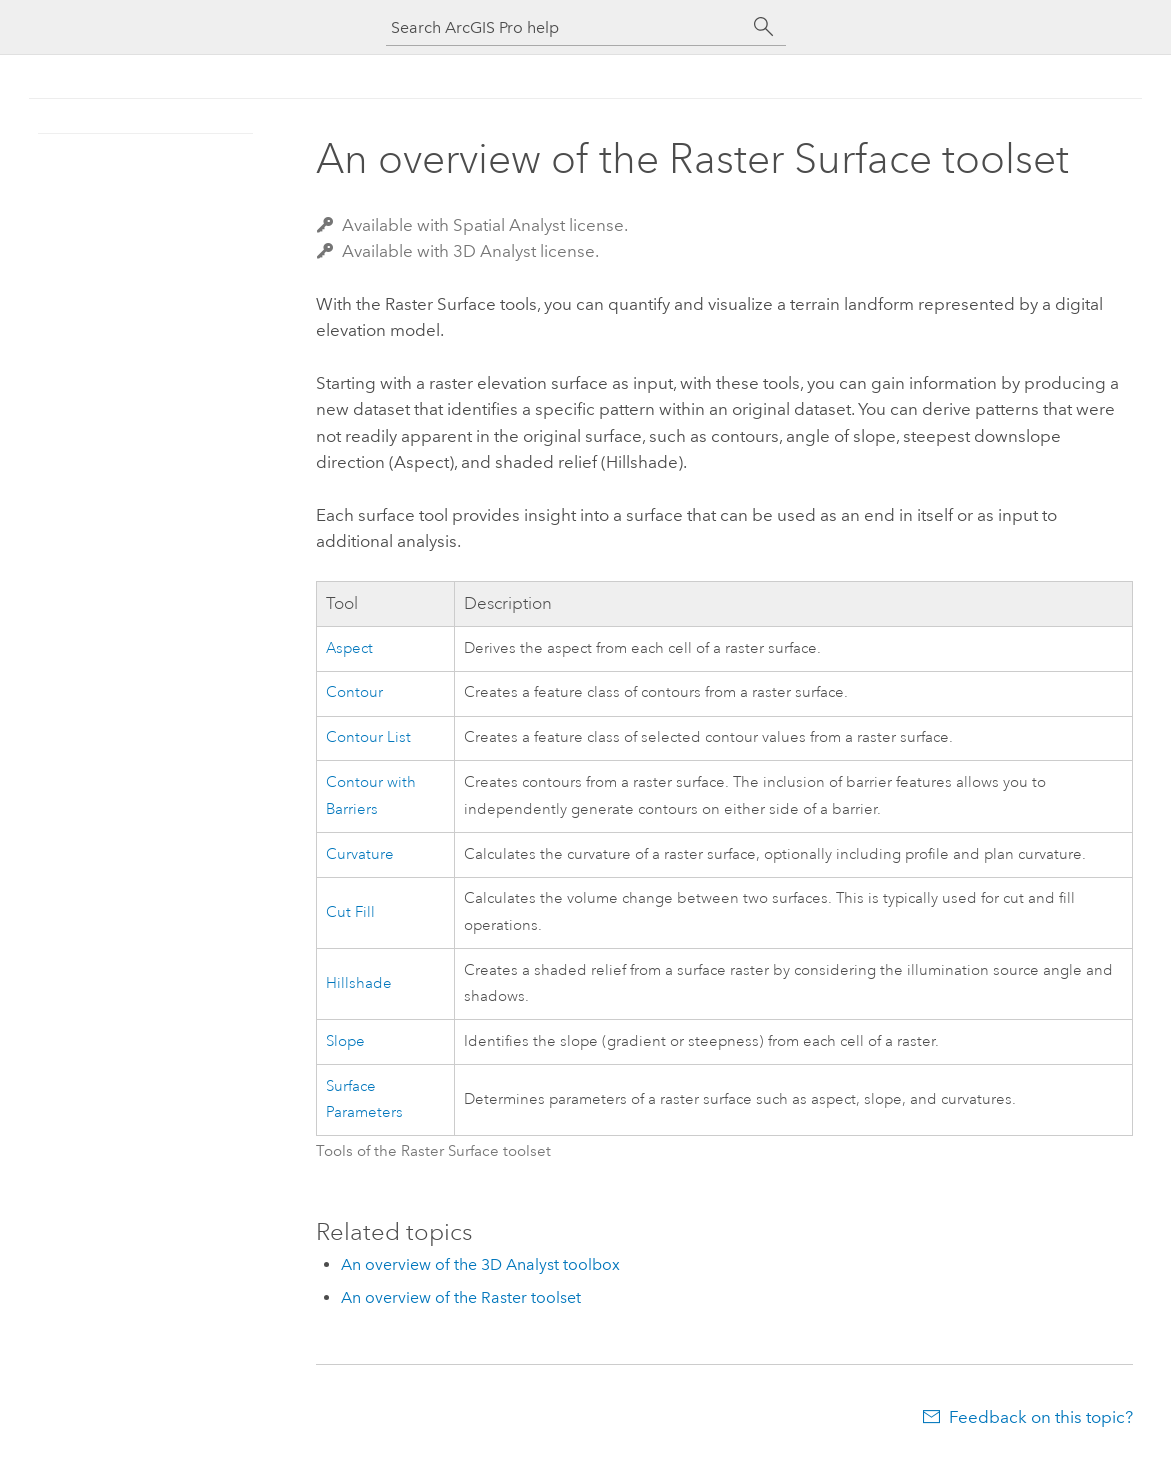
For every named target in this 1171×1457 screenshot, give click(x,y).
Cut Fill (350, 912)
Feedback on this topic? (1041, 1417)
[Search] (764, 27)
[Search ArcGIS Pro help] (566, 27)
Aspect (349, 648)
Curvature (360, 854)
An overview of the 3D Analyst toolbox (480, 1264)
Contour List (368, 737)
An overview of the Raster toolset (461, 1297)
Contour (354, 692)
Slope (345, 1041)
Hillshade (359, 983)
